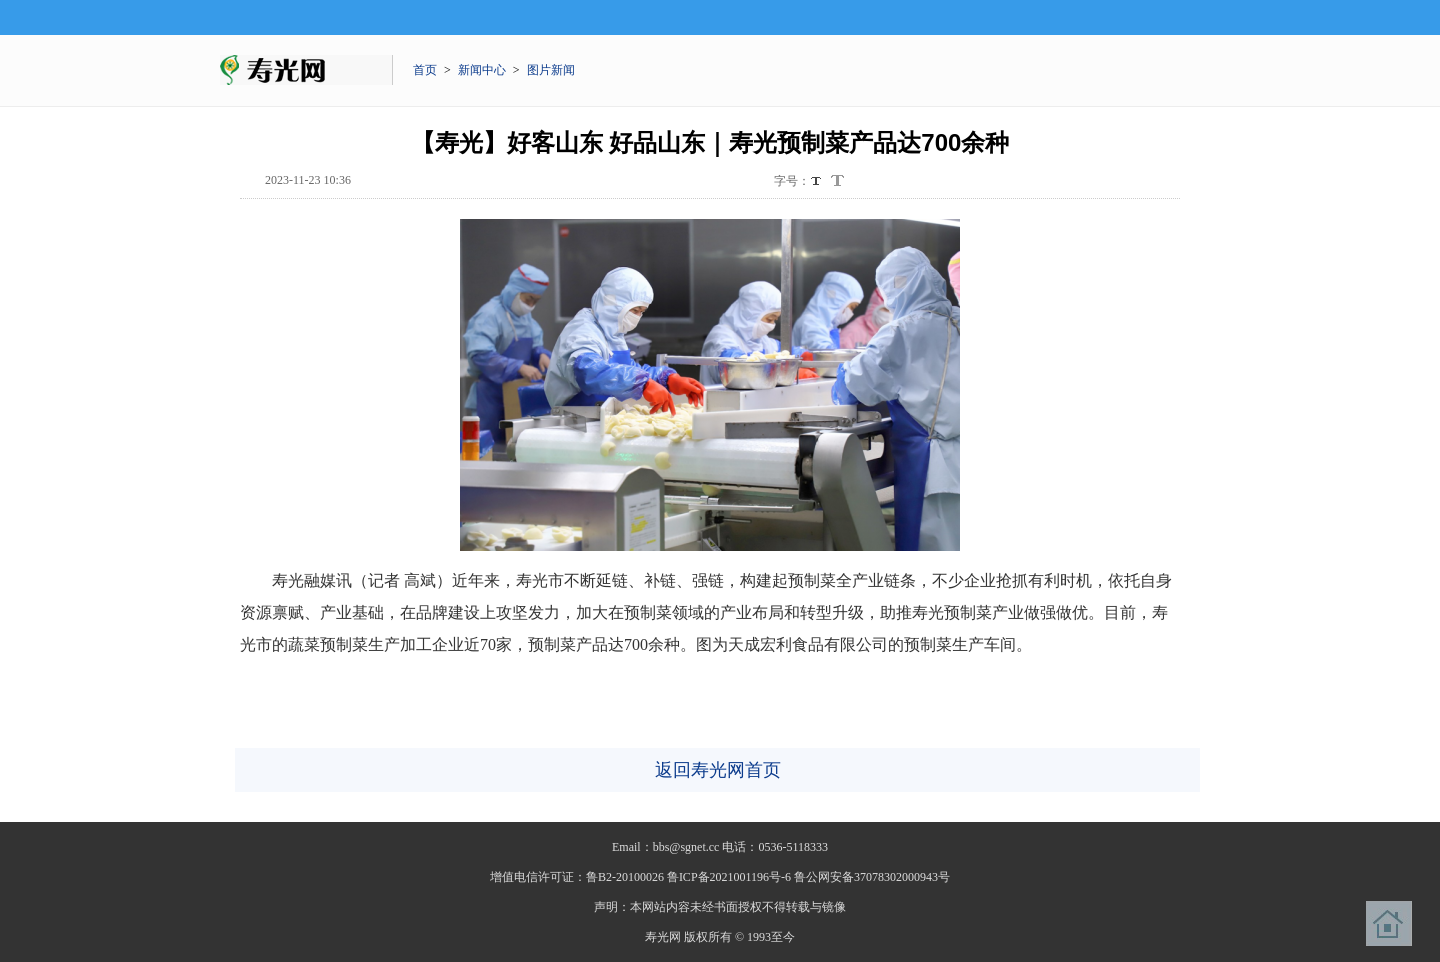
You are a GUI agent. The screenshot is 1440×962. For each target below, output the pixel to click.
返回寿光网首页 (718, 770)
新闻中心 (482, 70)
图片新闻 (551, 70)
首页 (425, 70)
